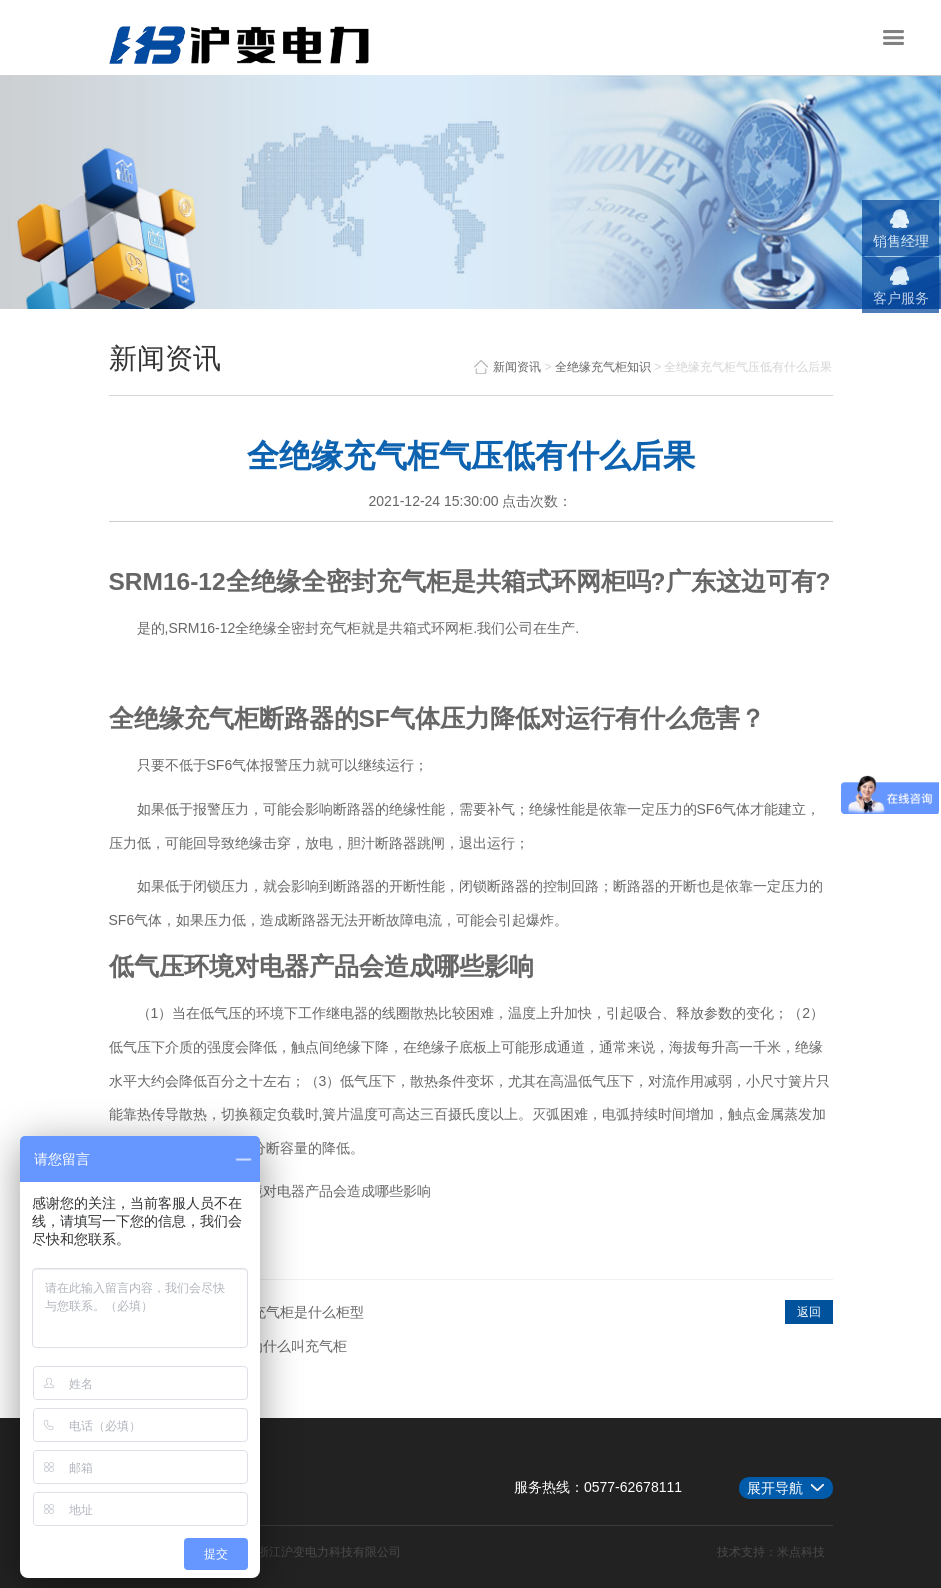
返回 (809, 1312)
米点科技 (801, 1552)
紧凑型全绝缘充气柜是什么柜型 (266, 1312)
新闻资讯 (507, 367)
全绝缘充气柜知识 (603, 367)
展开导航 (775, 1488)
